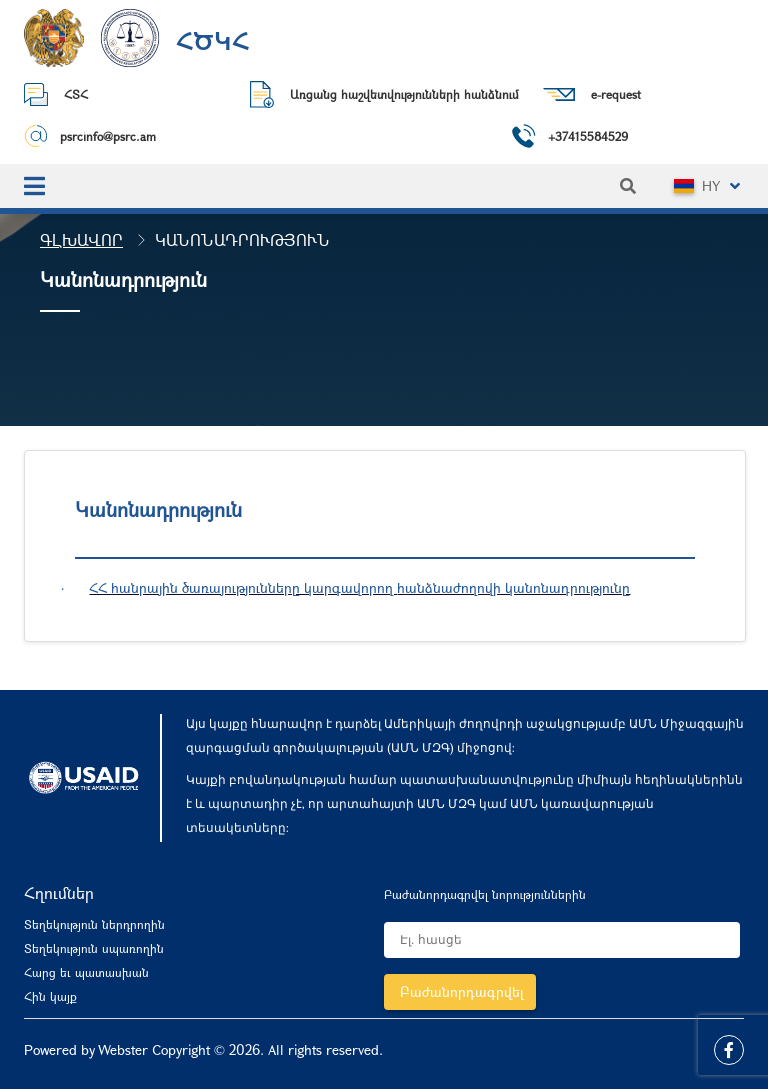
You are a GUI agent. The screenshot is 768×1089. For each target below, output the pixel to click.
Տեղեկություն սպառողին (94, 948)
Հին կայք (50, 996)
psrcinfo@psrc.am (108, 136)
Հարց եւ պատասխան (86, 972)
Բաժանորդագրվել (462, 991)
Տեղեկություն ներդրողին (94, 924)
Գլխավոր (81, 239)
